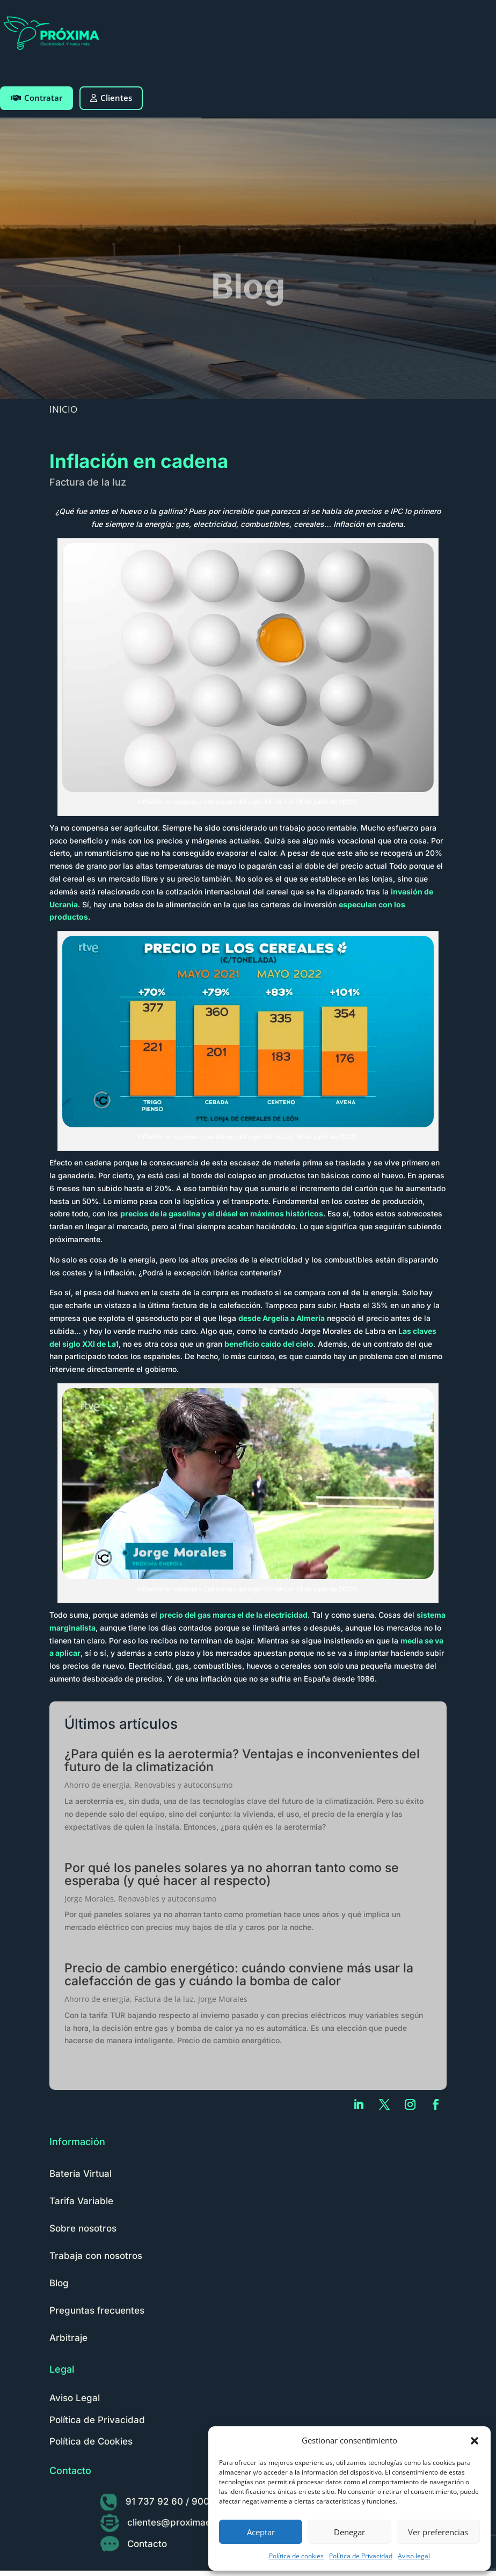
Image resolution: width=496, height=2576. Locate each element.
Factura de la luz (87, 482)
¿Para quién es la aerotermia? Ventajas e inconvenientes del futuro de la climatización (242, 1760)
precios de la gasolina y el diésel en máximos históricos (221, 1213)
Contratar (36, 97)
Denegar (349, 2532)
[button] (474, 2440)
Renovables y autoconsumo (183, 1785)
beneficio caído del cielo (268, 1343)
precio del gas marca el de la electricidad (233, 1614)
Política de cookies (296, 2555)
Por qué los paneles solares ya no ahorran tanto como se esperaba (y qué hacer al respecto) (231, 1874)
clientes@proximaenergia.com (193, 2522)
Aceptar (261, 2532)
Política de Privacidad (360, 2555)
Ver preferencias (438, 2532)
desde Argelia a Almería (281, 1318)
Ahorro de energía (97, 1785)
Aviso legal (414, 2555)
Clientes (111, 97)
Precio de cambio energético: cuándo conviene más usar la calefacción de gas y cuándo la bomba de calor (238, 1974)
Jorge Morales (89, 1899)
